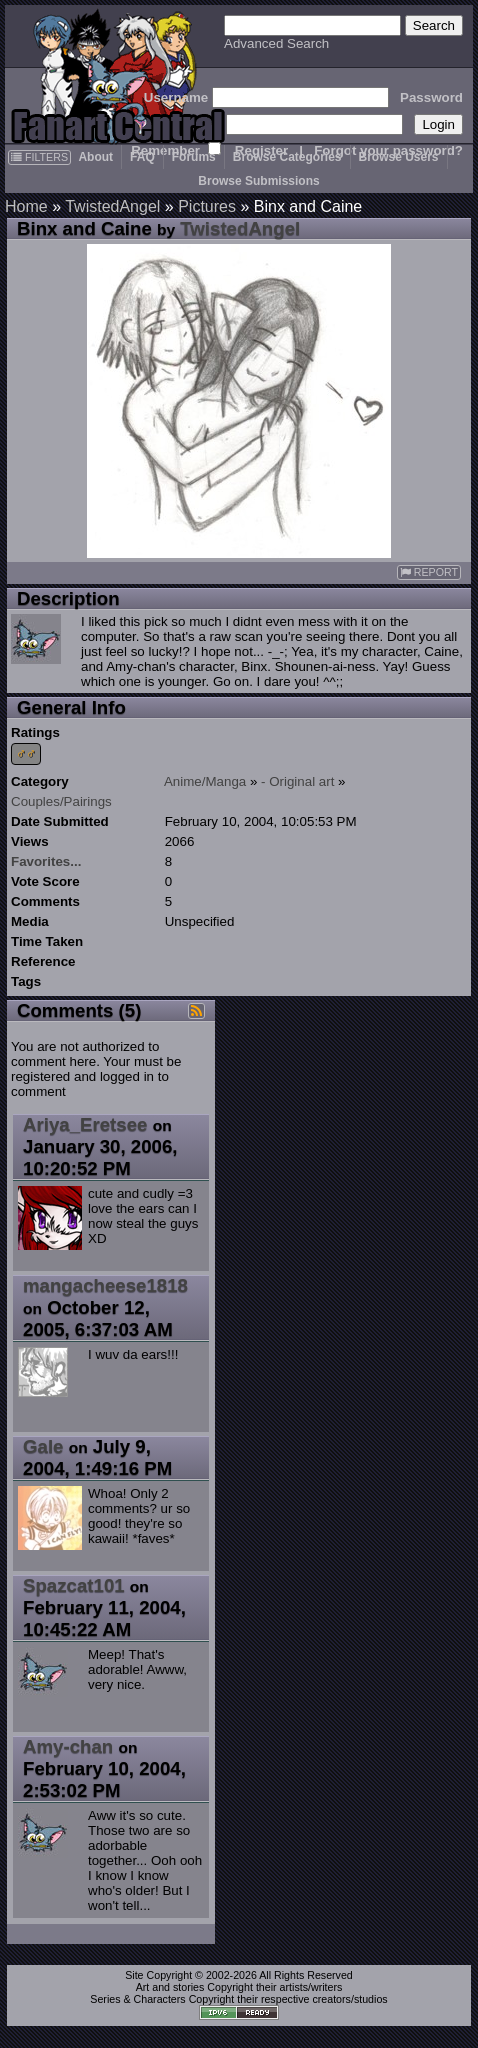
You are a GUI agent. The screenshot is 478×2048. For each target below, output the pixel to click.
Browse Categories (287, 157)
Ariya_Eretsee (85, 1124)
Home (26, 206)
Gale (43, 1446)
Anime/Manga (205, 781)
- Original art (297, 781)
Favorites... (46, 861)
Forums (194, 157)
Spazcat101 (74, 1585)
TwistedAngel (112, 206)
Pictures (207, 206)
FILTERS (39, 157)
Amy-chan (68, 1746)
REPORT (429, 572)
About (95, 157)
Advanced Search (276, 43)
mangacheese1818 (105, 1285)
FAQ (142, 157)
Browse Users (399, 157)
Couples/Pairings (61, 801)
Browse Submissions (258, 181)
